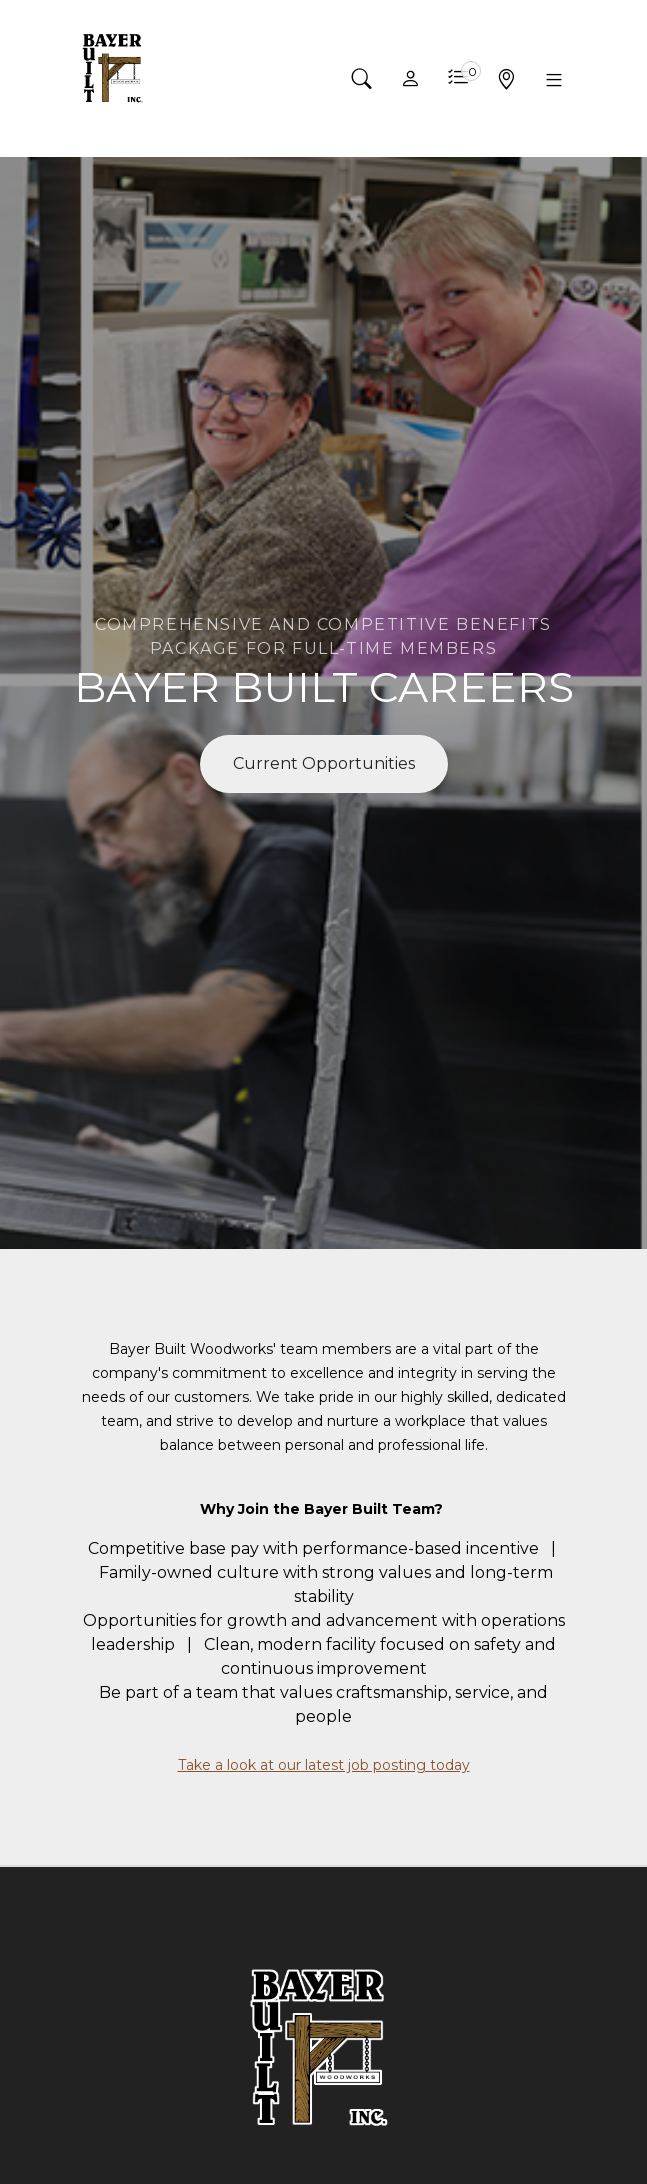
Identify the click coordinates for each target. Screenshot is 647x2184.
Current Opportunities (324, 763)
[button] (362, 79)
